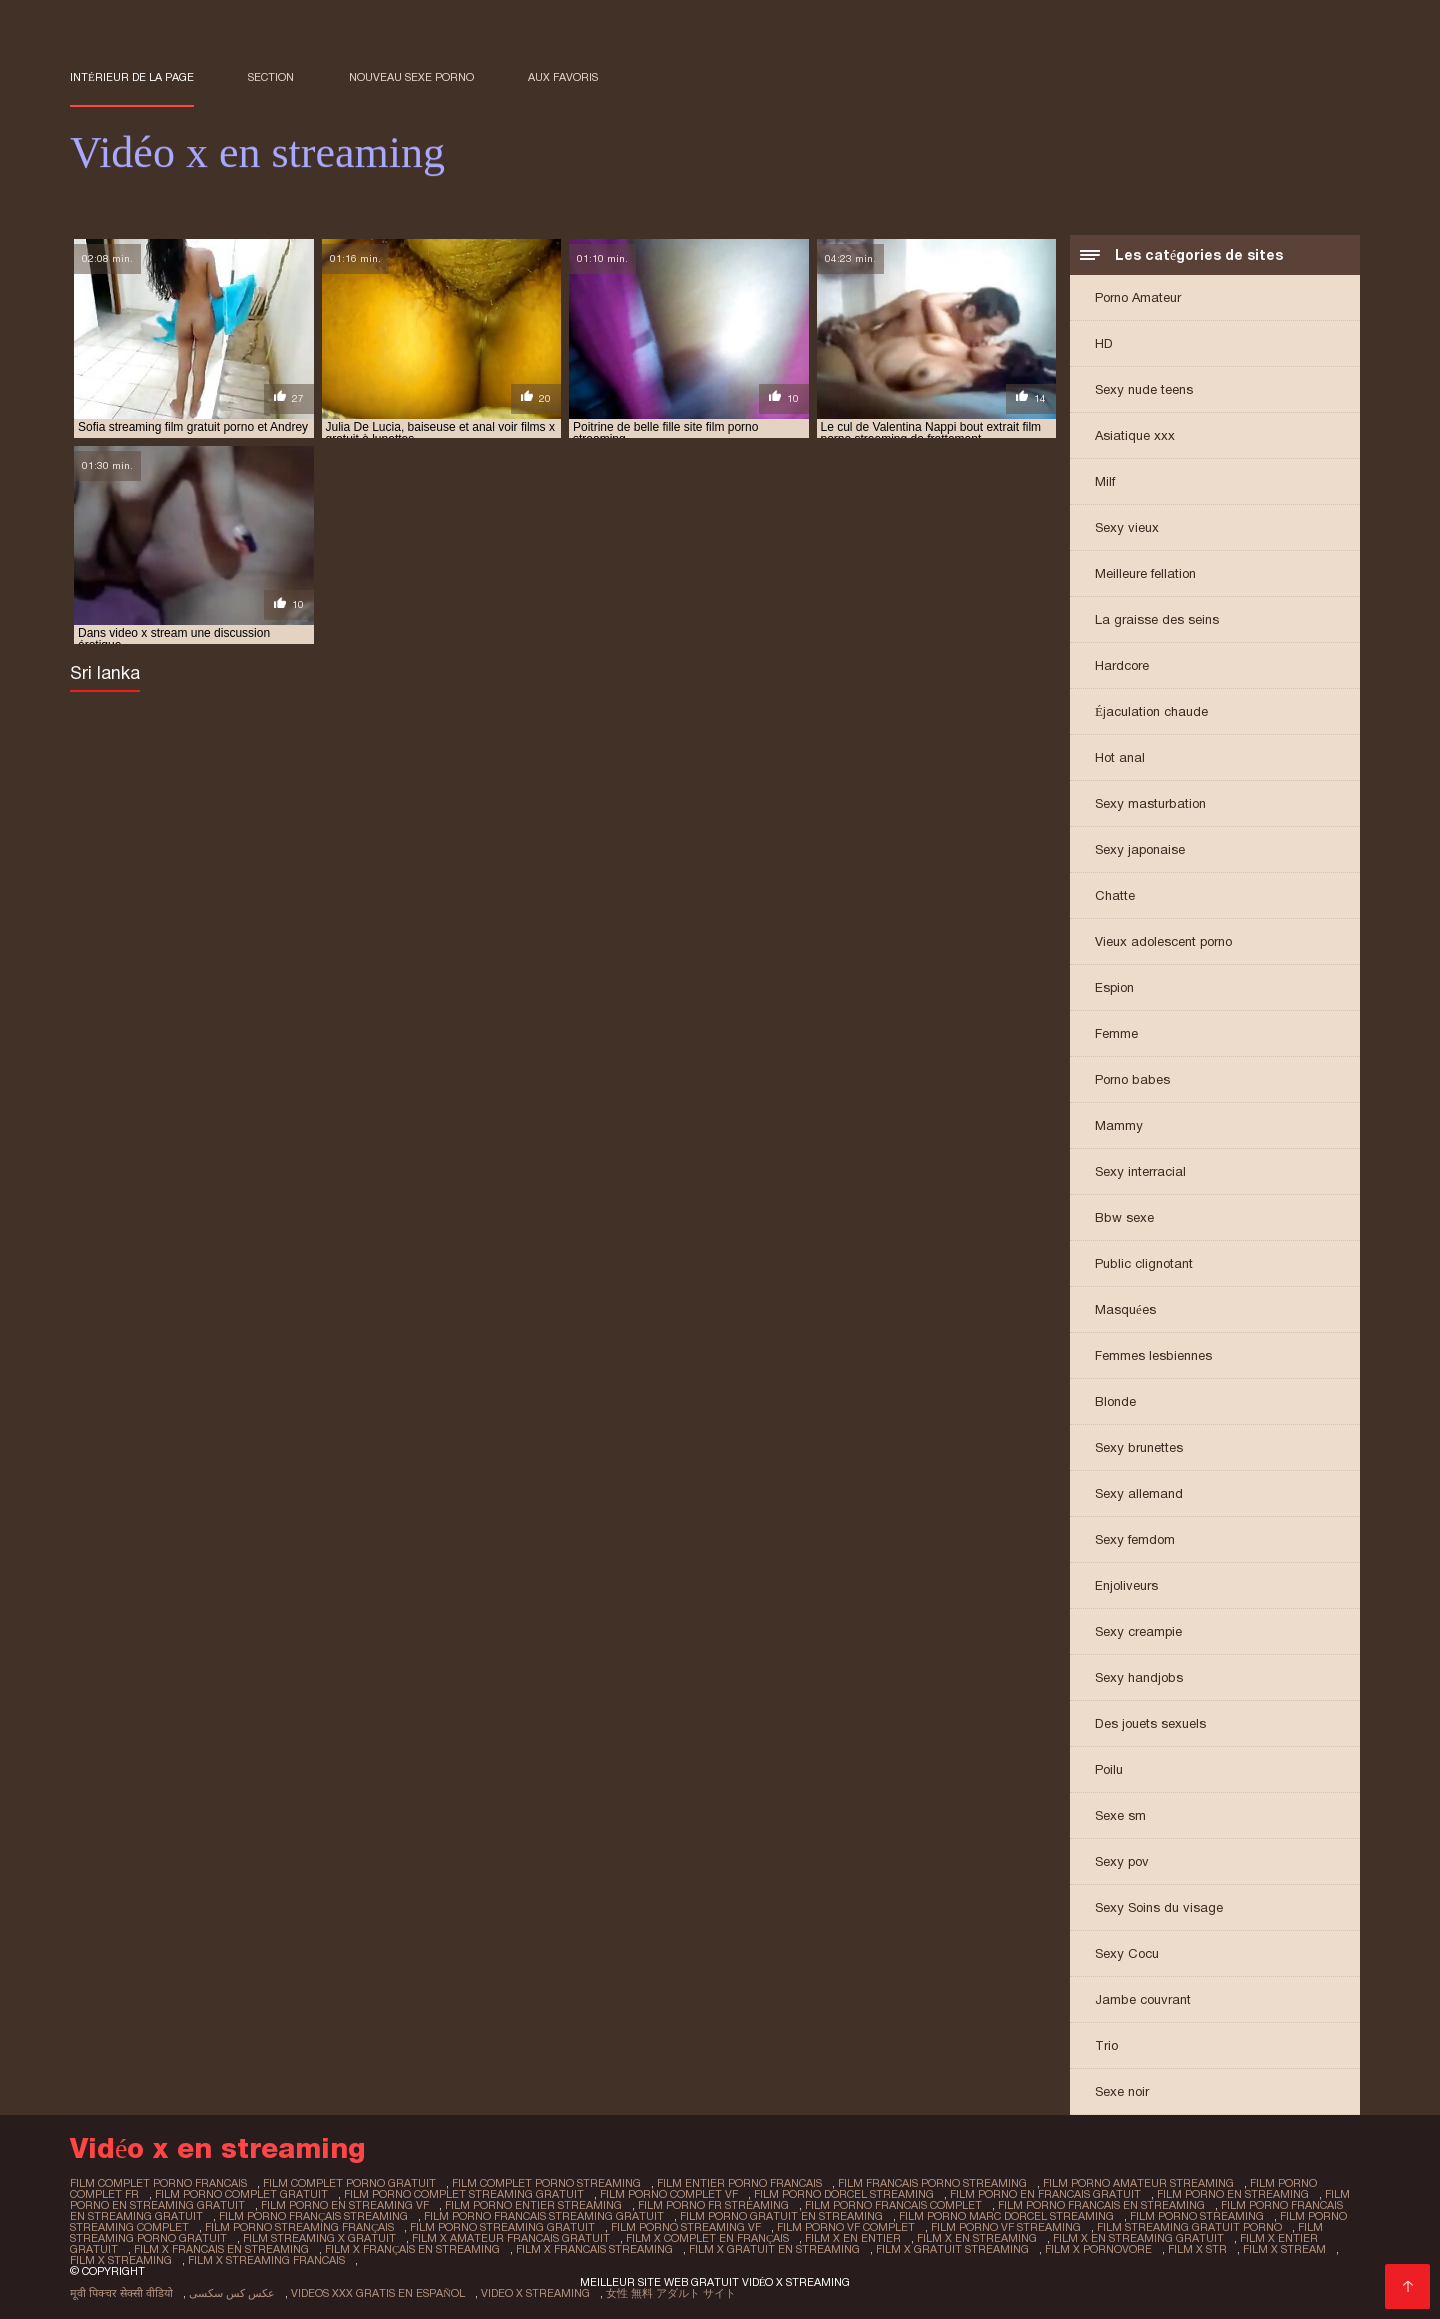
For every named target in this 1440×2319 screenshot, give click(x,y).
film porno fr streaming (713, 2205)
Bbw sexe (1124, 1217)
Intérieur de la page (132, 77)
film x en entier (853, 2238)
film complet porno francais (158, 2183)
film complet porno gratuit (349, 2183)
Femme (1116, 1033)
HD (1104, 343)
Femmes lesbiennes (1153, 1355)
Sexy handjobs (1139, 1677)
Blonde (1115, 1401)
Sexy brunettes (1139, 1447)
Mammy (1119, 1125)
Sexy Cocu (1127, 1953)
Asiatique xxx (1135, 435)
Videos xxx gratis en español (378, 2293)
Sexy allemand (1139, 1493)
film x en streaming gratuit (1138, 2238)
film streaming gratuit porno (1189, 2227)
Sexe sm (1120, 1815)
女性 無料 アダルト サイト (671, 2293)
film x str (1197, 2249)
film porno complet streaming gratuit (464, 2194)
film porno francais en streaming (1101, 2205)
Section (271, 77)
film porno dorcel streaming (844, 2194)
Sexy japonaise (1140, 849)
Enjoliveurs (1126, 1585)
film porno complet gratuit (241, 2194)
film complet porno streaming (546, 2183)
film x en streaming (977, 2238)
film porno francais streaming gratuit (544, 2216)
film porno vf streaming (1006, 2227)
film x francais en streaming (221, 2249)
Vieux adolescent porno (1163, 941)
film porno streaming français (299, 2227)
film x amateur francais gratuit (511, 2238)
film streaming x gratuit (319, 2238)
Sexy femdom (1135, 1539)
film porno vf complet (846, 2227)
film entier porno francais (739, 2183)
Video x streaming (535, 2293)
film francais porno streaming (932, 2183)
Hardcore (1122, 665)
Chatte (1115, 895)
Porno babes (1132, 1079)
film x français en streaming (412, 2249)
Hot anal (1120, 757)
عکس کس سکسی (232, 2293)
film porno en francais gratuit (1045, 2194)
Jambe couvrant (1143, 1999)
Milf (1105, 481)
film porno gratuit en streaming (781, 2216)
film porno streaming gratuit (502, 2227)
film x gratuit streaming (952, 2249)
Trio (1106, 2045)
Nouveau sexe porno (411, 77)
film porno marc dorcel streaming (1006, 2216)
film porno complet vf (669, 2194)
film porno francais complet (893, 2205)
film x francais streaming (594, 2249)
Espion (1114, 987)
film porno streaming (1197, 2216)
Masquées (1125, 1309)
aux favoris (563, 77)
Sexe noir (1122, 2091)
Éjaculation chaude (1151, 711)
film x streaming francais (266, 2260)
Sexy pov (1122, 1861)
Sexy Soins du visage (1159, 1907)
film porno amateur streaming (1138, 2183)
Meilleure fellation (1145, 573)
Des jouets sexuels (1150, 1723)
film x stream (1284, 2249)
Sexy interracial (1140, 1171)
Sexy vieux (1127, 527)
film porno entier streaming (533, 2205)
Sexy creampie (1138, 1631)
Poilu (1109, 1769)
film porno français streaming (313, 2216)
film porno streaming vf (686, 2227)
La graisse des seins (1157, 619)
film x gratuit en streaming (774, 2249)
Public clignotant (1144, 1263)
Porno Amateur (1138, 297)
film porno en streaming (1233, 2194)
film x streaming (121, 2260)
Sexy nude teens (1144, 389)
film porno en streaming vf (345, 2205)
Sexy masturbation (1150, 803)
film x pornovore (1098, 2249)
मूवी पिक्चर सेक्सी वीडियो (121, 2293)
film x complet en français (707, 2238)
